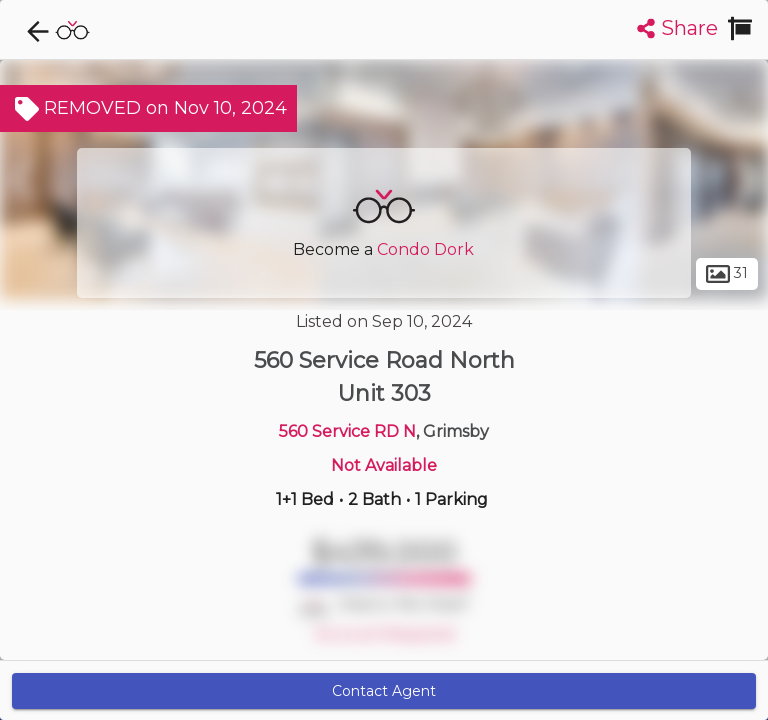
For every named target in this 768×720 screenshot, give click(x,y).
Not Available (384, 465)
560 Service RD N (347, 431)
